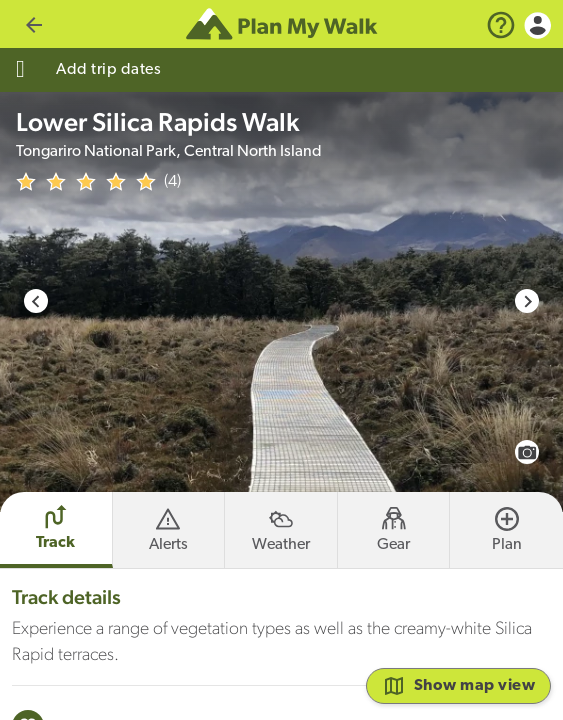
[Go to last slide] (36, 301)
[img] (86, 182)
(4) (172, 182)
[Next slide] (527, 301)
